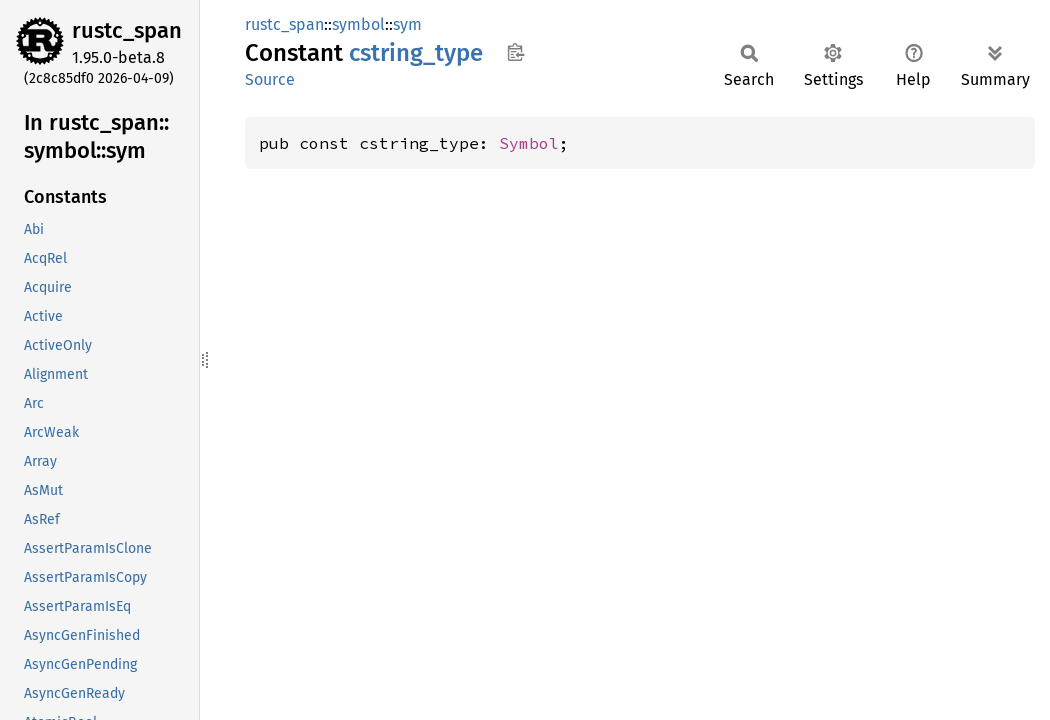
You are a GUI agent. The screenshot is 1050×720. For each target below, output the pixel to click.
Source (270, 79)
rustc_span (127, 30)
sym (407, 24)
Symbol (529, 143)
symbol (358, 24)
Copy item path (515, 52)
